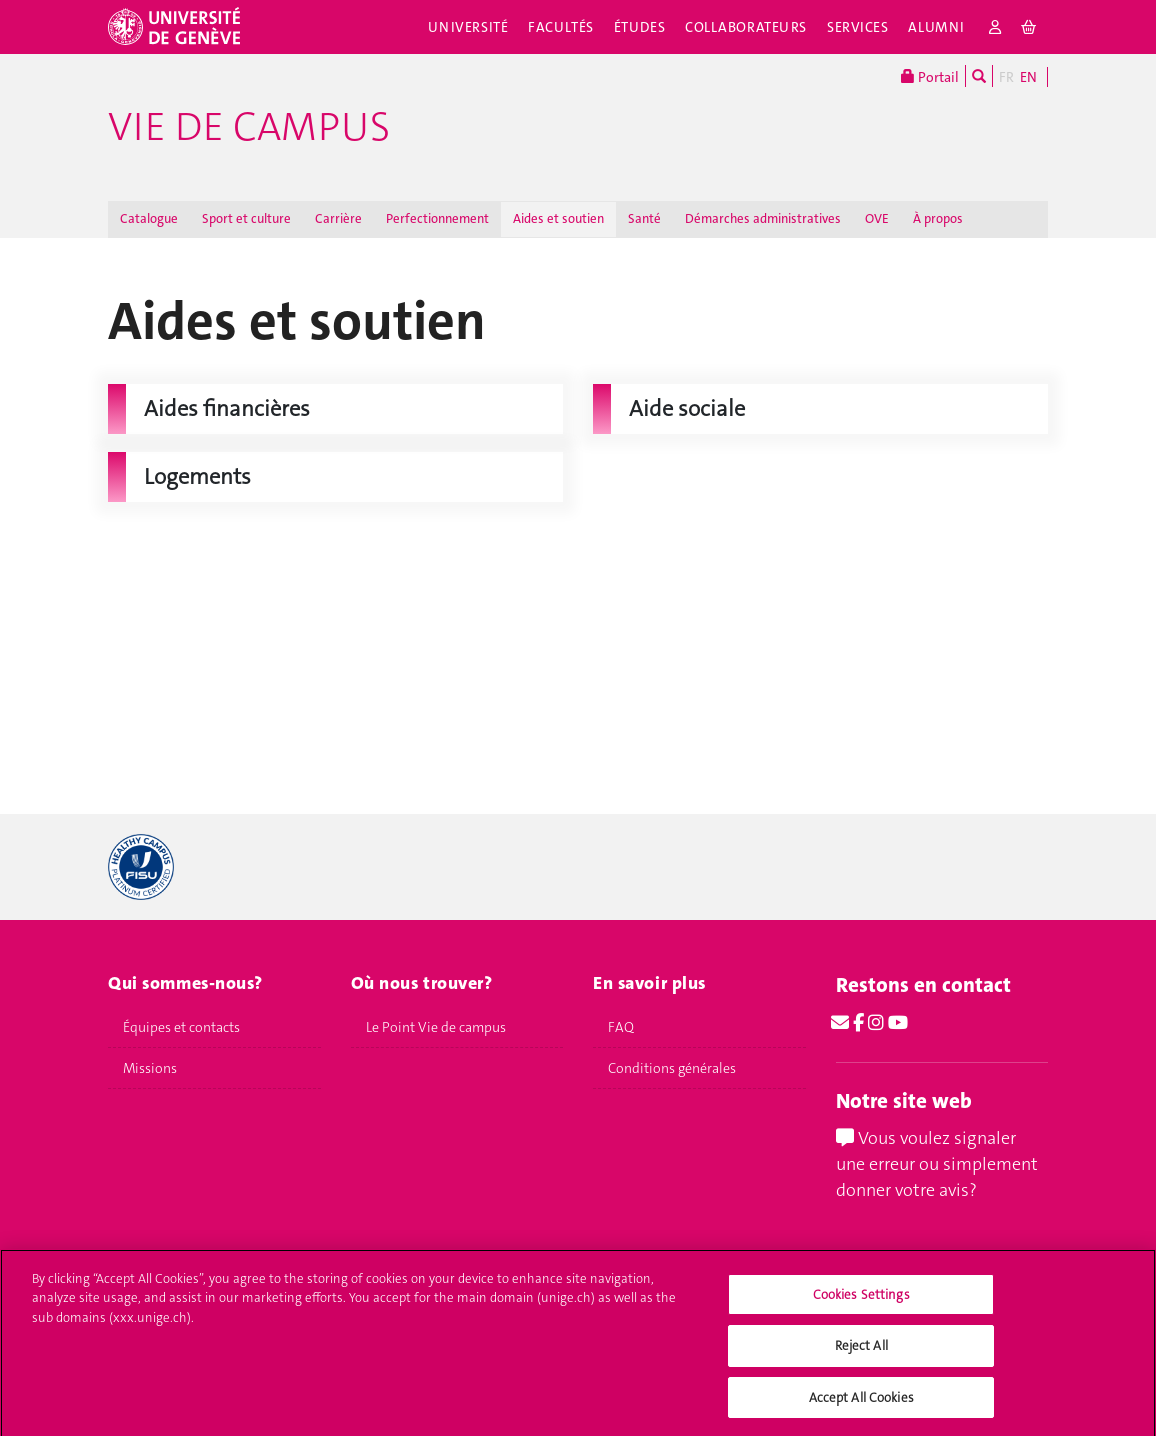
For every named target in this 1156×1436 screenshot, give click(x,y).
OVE (877, 218)
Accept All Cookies (861, 1406)
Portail (930, 76)
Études (639, 27)
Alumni (936, 27)
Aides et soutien (558, 218)
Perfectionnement (437, 218)
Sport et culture (246, 218)
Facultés (561, 27)
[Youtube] (898, 1023)
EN (1028, 77)
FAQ (621, 1027)
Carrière (338, 218)
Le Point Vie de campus (436, 1027)
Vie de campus (249, 127)
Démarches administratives (763, 218)
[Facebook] (858, 1023)
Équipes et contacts (181, 1027)
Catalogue (149, 218)
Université (468, 27)
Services (858, 27)
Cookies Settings (861, 1303)
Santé (644, 218)
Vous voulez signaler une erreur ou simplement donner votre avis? (937, 1163)
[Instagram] (876, 1023)
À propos (938, 218)
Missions (150, 1068)
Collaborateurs (746, 27)
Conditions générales (672, 1068)
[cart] (1029, 27)
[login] (995, 27)
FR (1006, 77)
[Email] (840, 1023)
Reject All (861, 1354)
